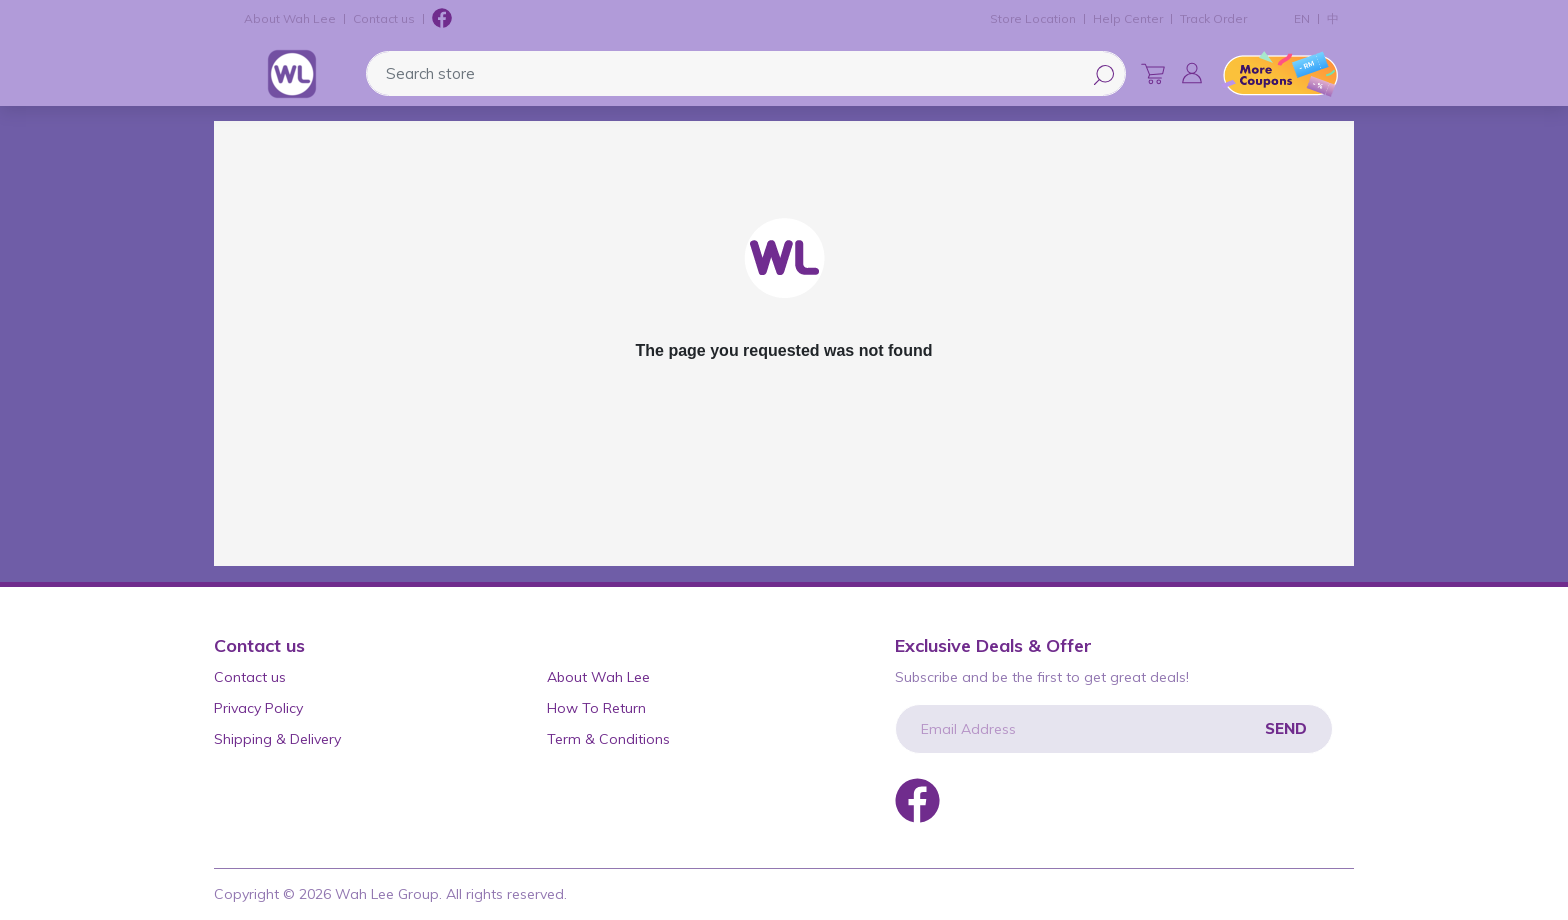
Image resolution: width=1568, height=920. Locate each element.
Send (1286, 728)
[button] (1192, 73)
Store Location (1033, 18)
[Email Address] (1114, 729)
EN (1302, 18)
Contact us (384, 18)
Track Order (1213, 18)
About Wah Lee (290, 18)
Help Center (1128, 18)
